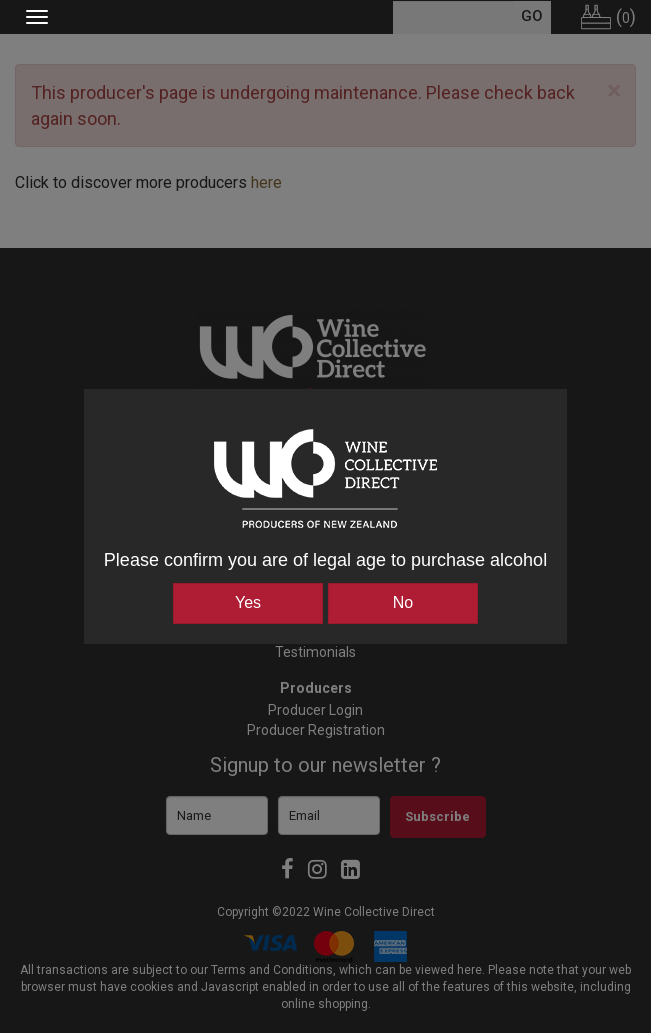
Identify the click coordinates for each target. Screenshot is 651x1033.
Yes (248, 602)
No (403, 602)
